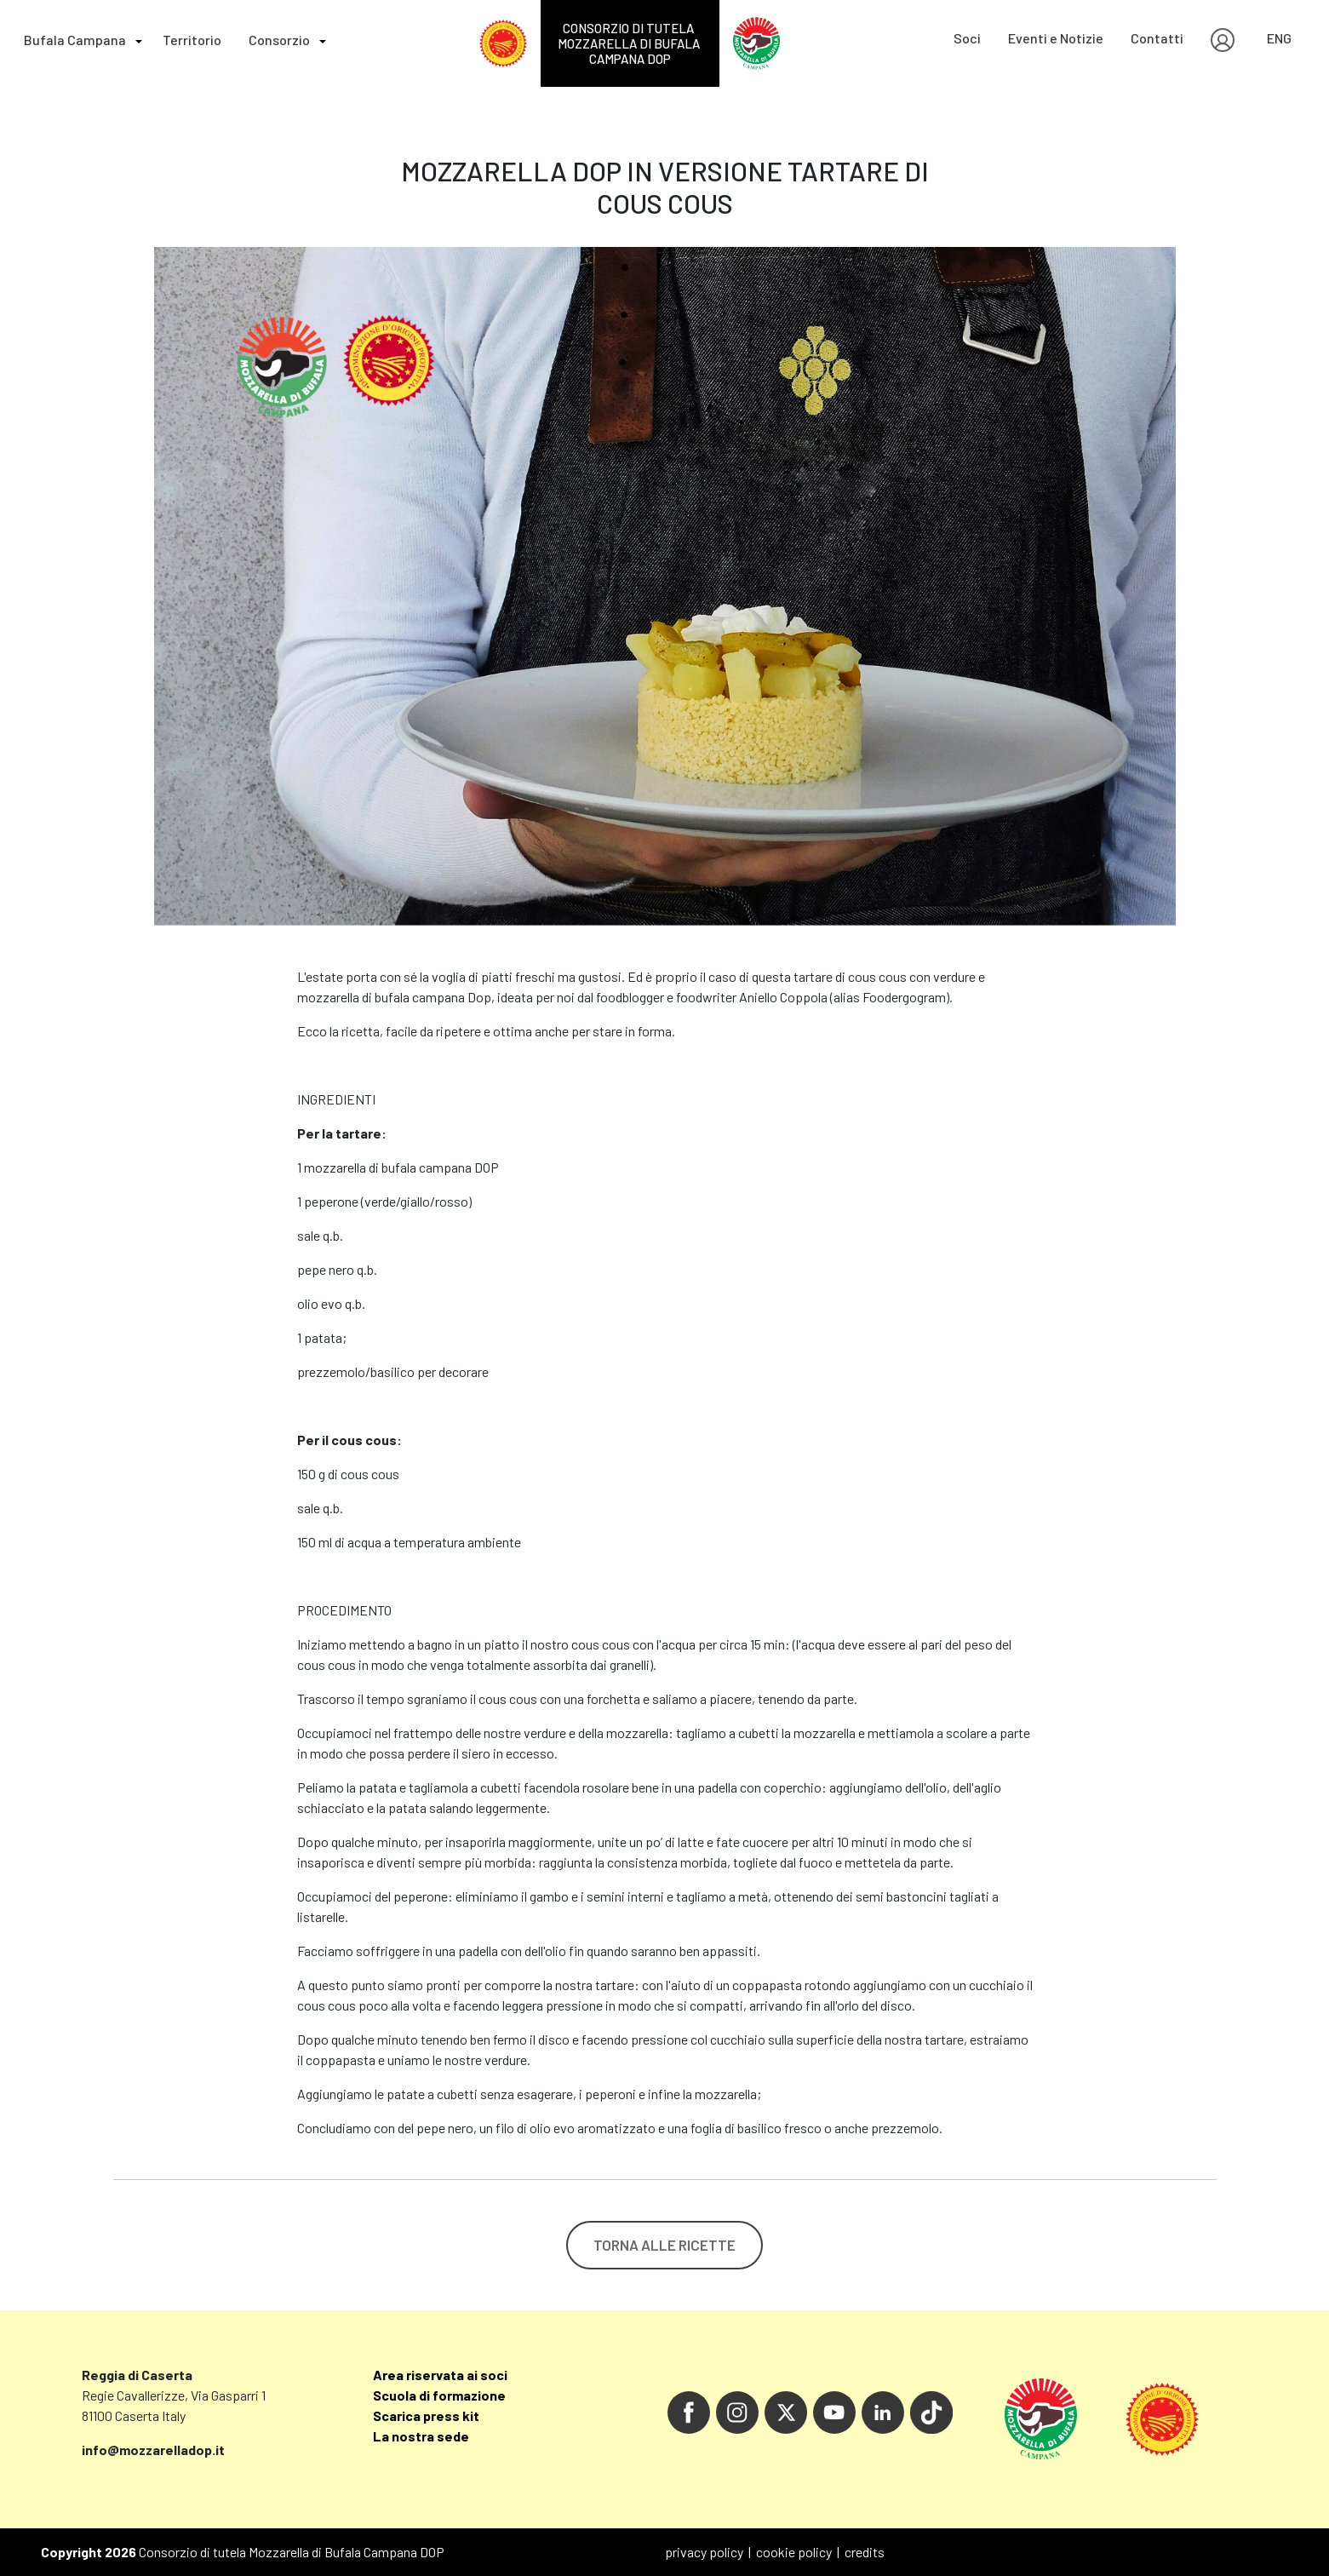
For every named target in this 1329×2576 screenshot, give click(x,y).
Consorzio (279, 40)
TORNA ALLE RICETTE (664, 2244)
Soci (967, 38)
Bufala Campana (75, 40)
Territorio (192, 40)
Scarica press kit (426, 2415)
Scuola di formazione (439, 2395)
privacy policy (704, 2552)
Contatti (1157, 38)
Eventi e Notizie (1055, 38)
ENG (1279, 38)
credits (865, 2552)
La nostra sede (421, 2436)
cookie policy (794, 2552)
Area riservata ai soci (440, 2375)
